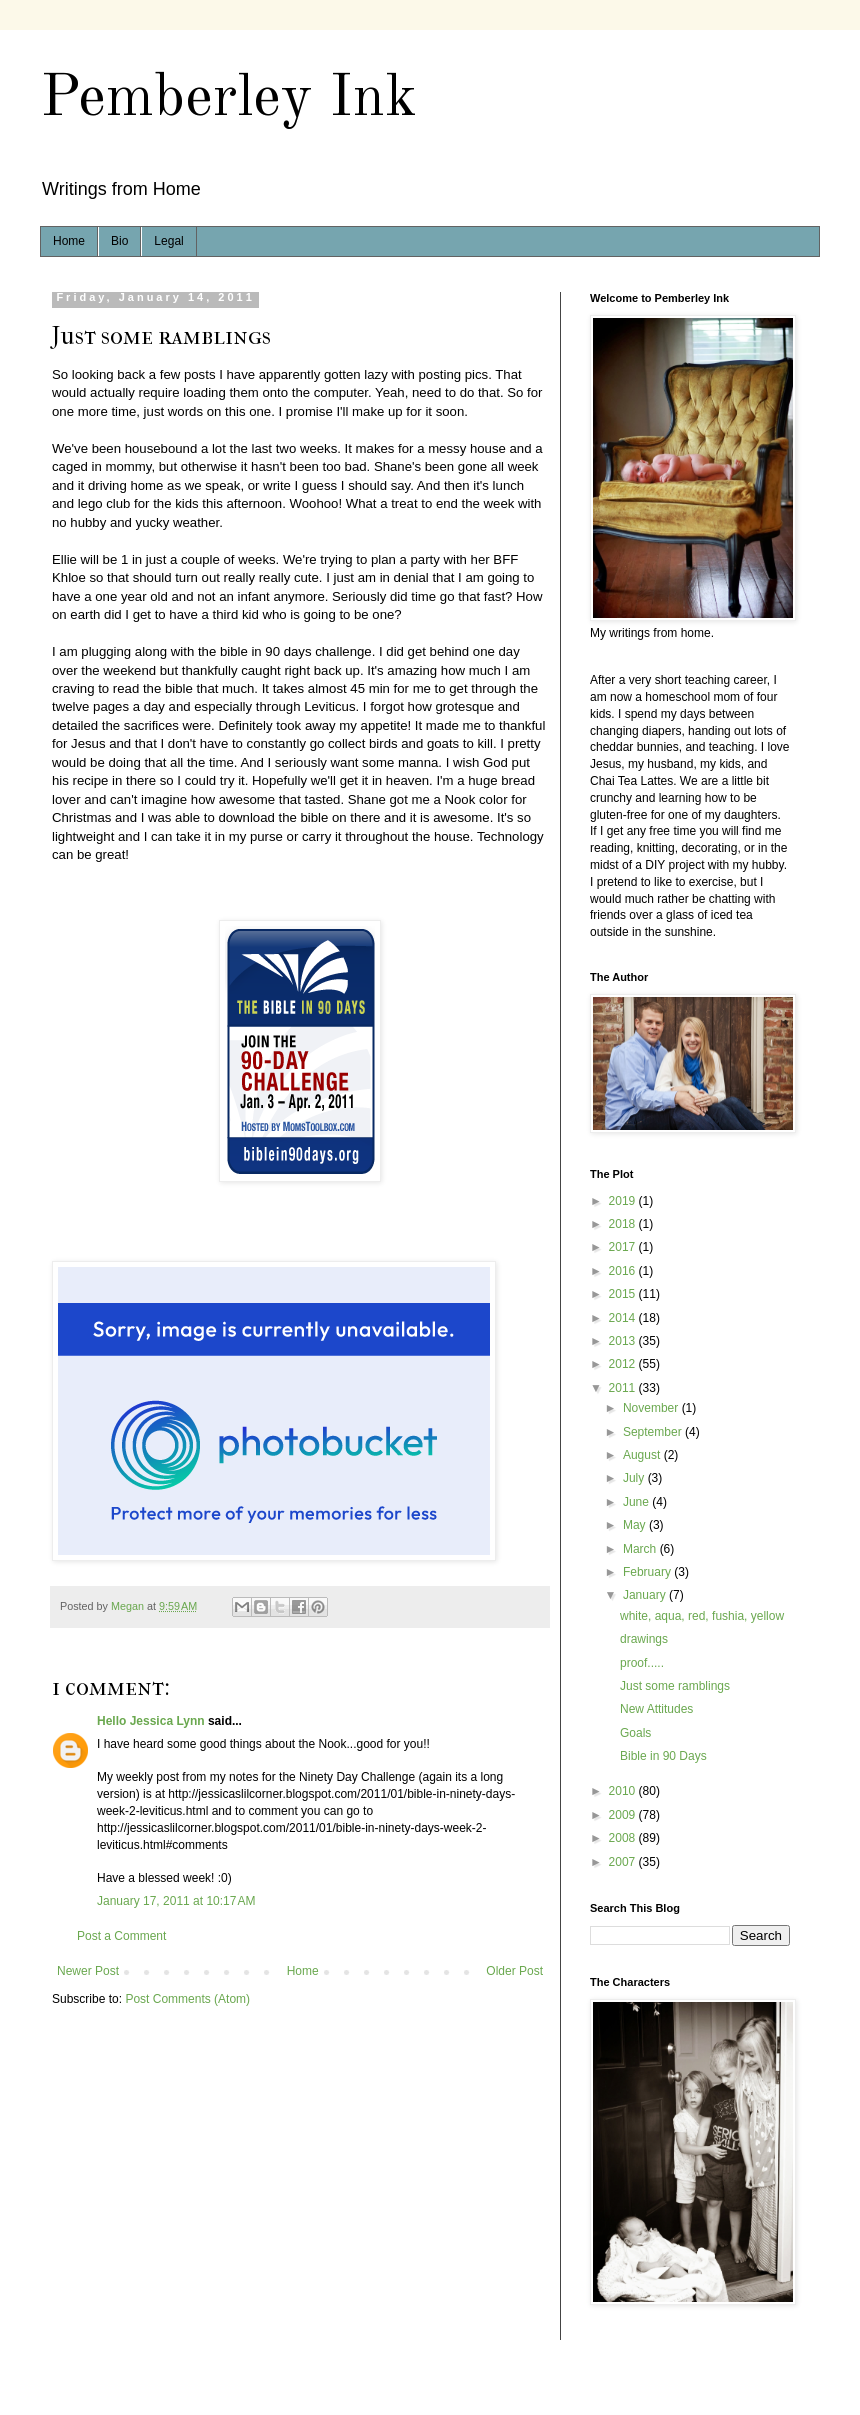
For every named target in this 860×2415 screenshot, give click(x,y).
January (646, 1595)
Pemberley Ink (228, 99)
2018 (624, 1224)
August (643, 1455)
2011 (624, 1388)
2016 (624, 1271)
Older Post (514, 1971)
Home (69, 241)
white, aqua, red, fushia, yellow (702, 1616)
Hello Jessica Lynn (151, 1721)
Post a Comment (121, 1936)
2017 (624, 1247)
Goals (635, 1733)
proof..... (642, 1663)
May (636, 1525)
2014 (624, 1318)
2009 (624, 1815)
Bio (119, 241)
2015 (624, 1294)
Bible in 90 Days (663, 1756)
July (635, 1478)
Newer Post (88, 1971)
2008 (624, 1838)
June (637, 1502)
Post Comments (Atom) (187, 1999)
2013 (624, 1341)
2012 (624, 1364)
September (654, 1432)
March (641, 1549)
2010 (624, 1791)
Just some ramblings (675, 1686)
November (652, 1408)
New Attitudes (656, 1709)
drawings (644, 1639)
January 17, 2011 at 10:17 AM (176, 1901)
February (648, 1572)
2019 (624, 1201)
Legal (168, 241)
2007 (624, 1862)
